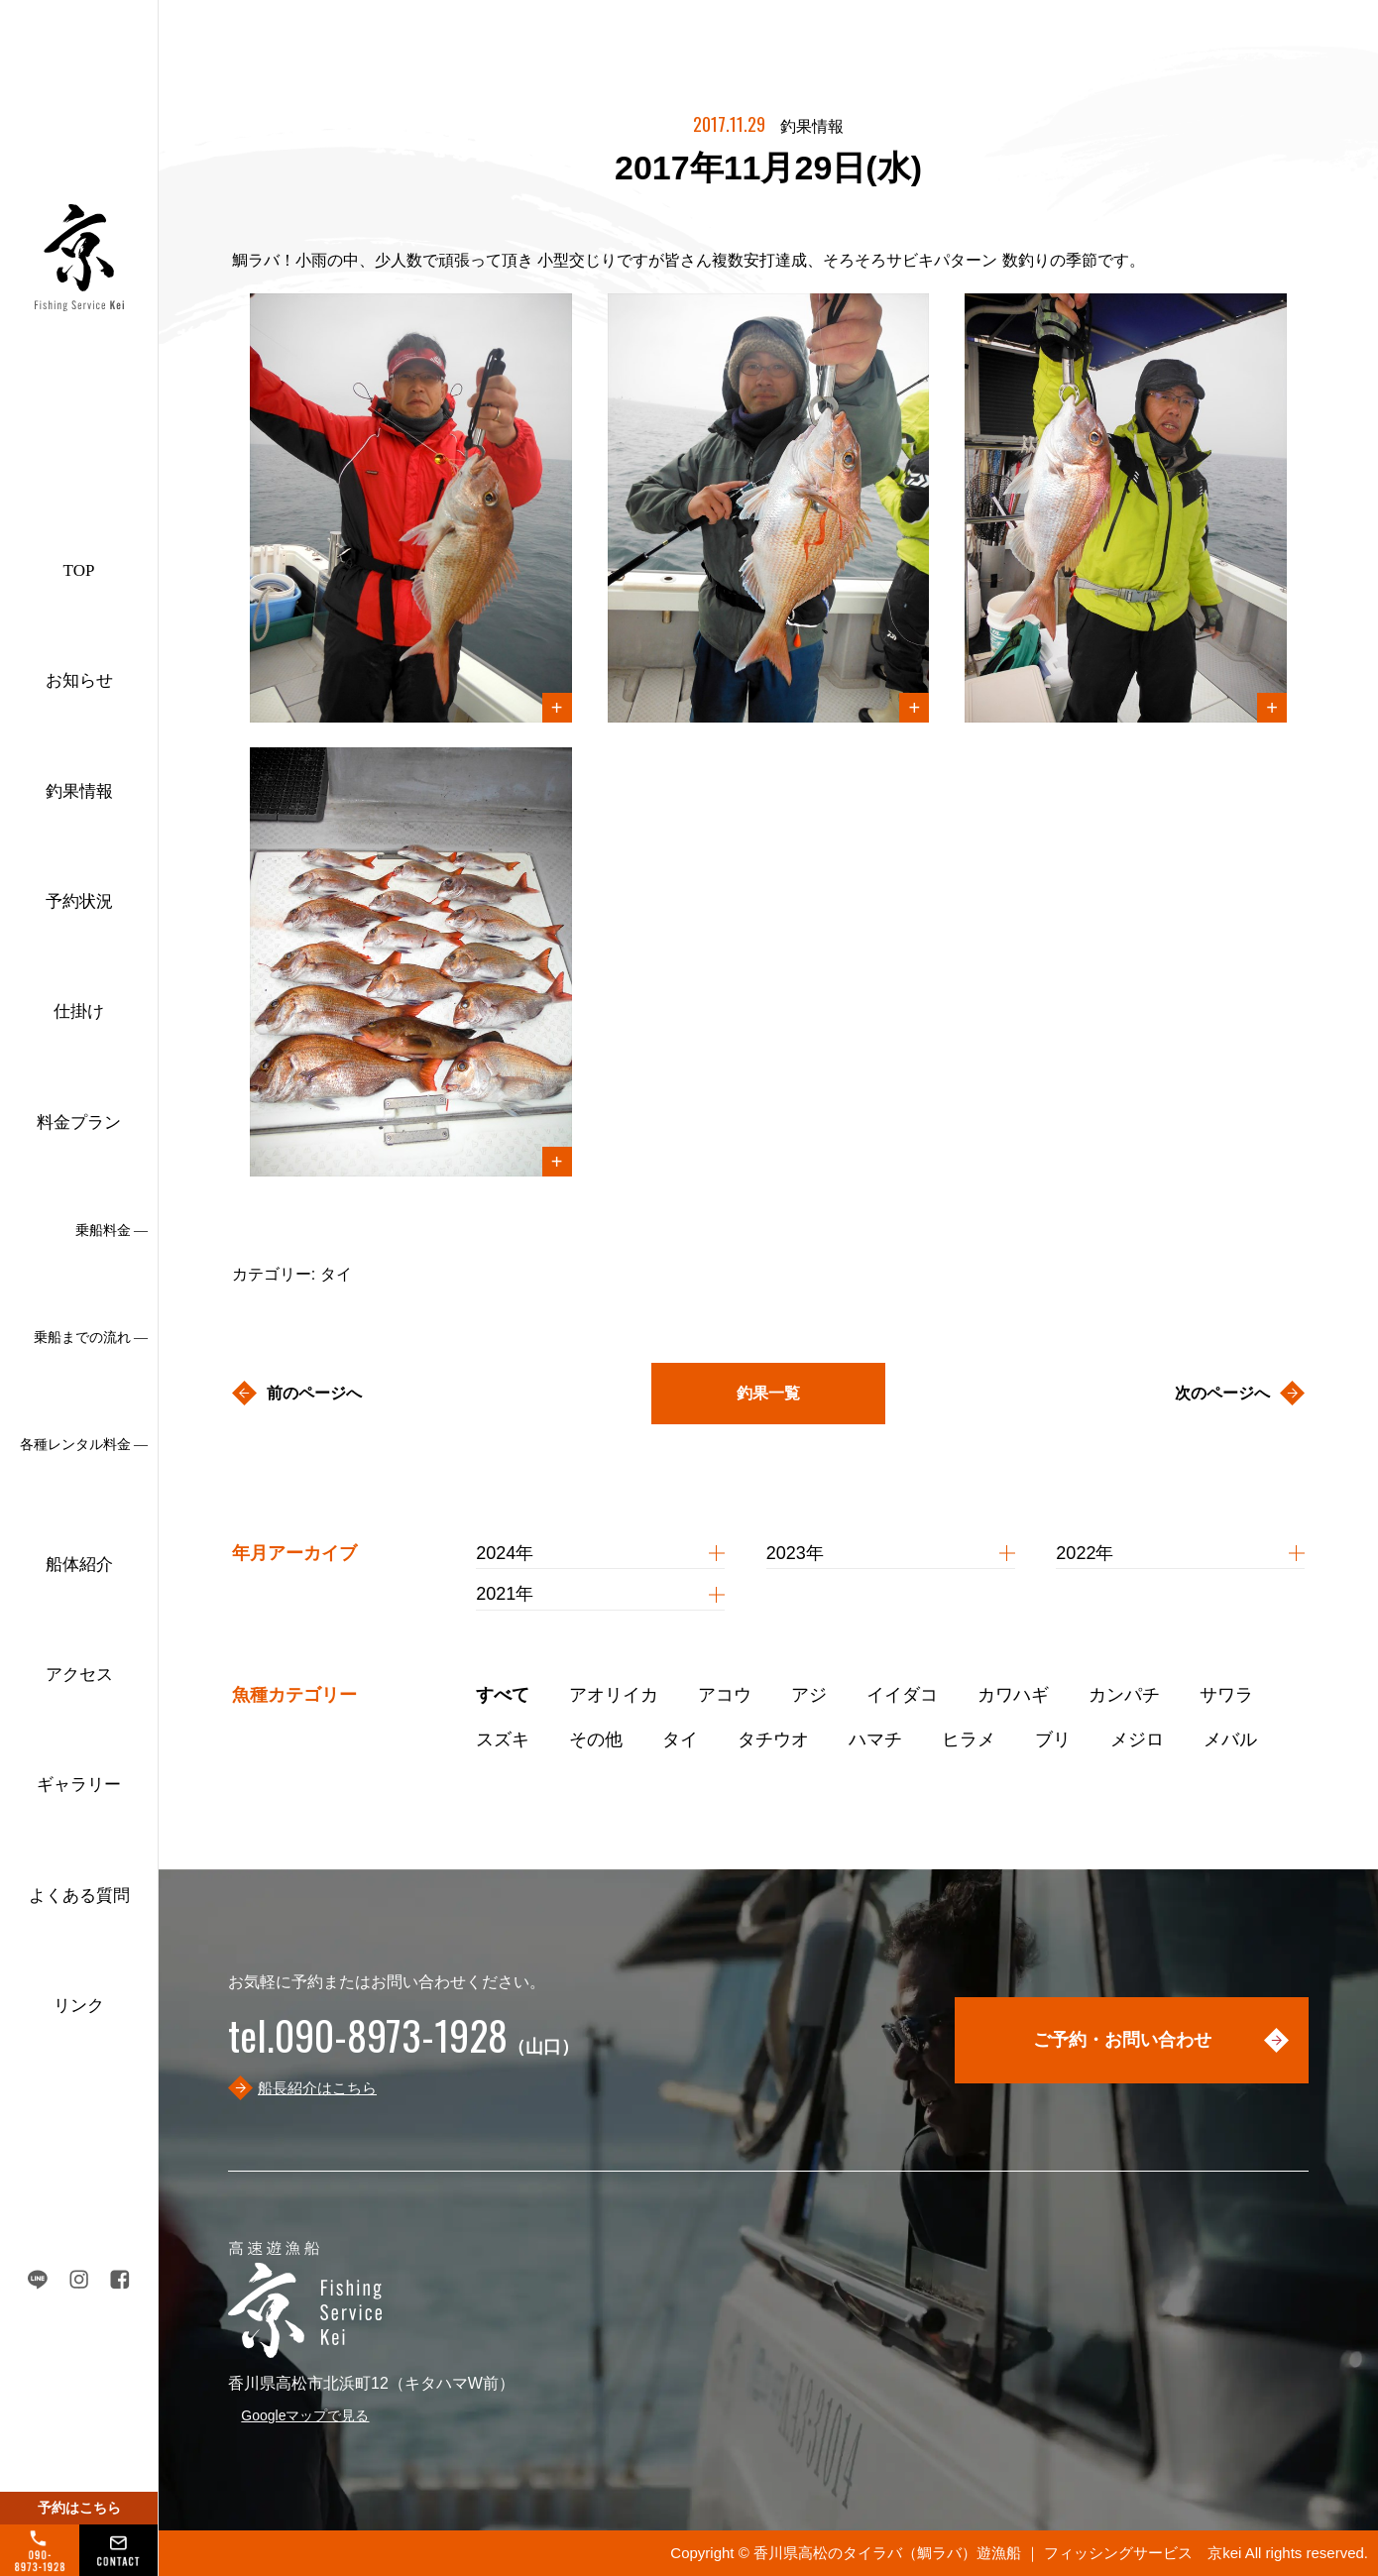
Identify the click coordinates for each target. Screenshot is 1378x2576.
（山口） (403, 2047)
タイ (680, 1739)
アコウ (724, 1695)
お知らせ (79, 680)
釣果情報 (79, 791)
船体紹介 (79, 1564)
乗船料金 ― (112, 1230)
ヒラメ (968, 1739)
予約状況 (79, 901)
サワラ (1226, 1695)
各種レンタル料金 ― (84, 1444)
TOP (79, 570)
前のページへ (314, 1393)
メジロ (1137, 1739)
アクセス (79, 1674)
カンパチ (1124, 1695)
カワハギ (1013, 1695)
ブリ (1053, 1739)
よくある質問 (79, 1895)
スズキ (502, 1739)
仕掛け (79, 1011)
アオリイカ (613, 1695)
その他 (596, 1739)
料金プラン (79, 1122)
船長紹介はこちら (317, 2087)
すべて (502, 1695)
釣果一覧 (768, 1393)
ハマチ (875, 1739)
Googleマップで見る (305, 2415)
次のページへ (1222, 1393)
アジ (809, 1695)
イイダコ (902, 1695)
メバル (1230, 1739)
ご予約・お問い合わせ (1122, 2040)
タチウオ (773, 1739)
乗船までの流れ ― (91, 1337)
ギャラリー (79, 1784)
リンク (79, 2005)
